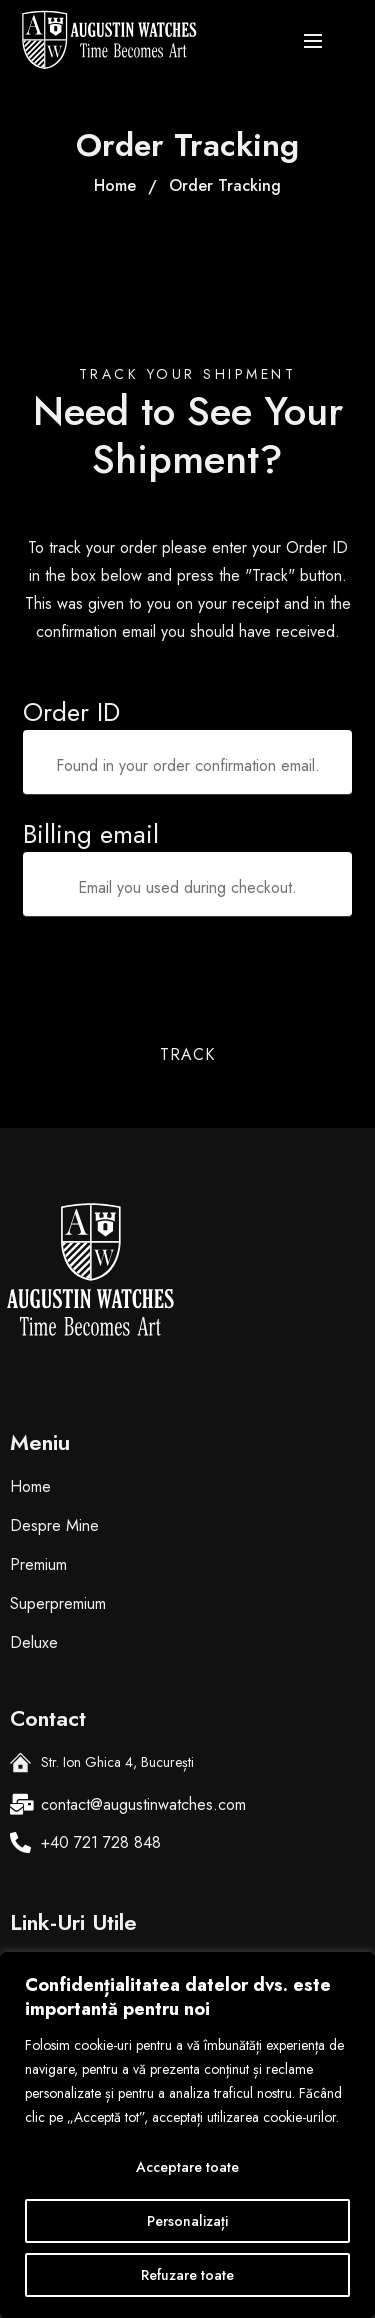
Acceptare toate (187, 2167)
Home (115, 185)
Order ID (71, 712)
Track (187, 1054)
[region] (187, 2135)
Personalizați (187, 2221)
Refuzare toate (187, 2275)
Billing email (91, 834)
